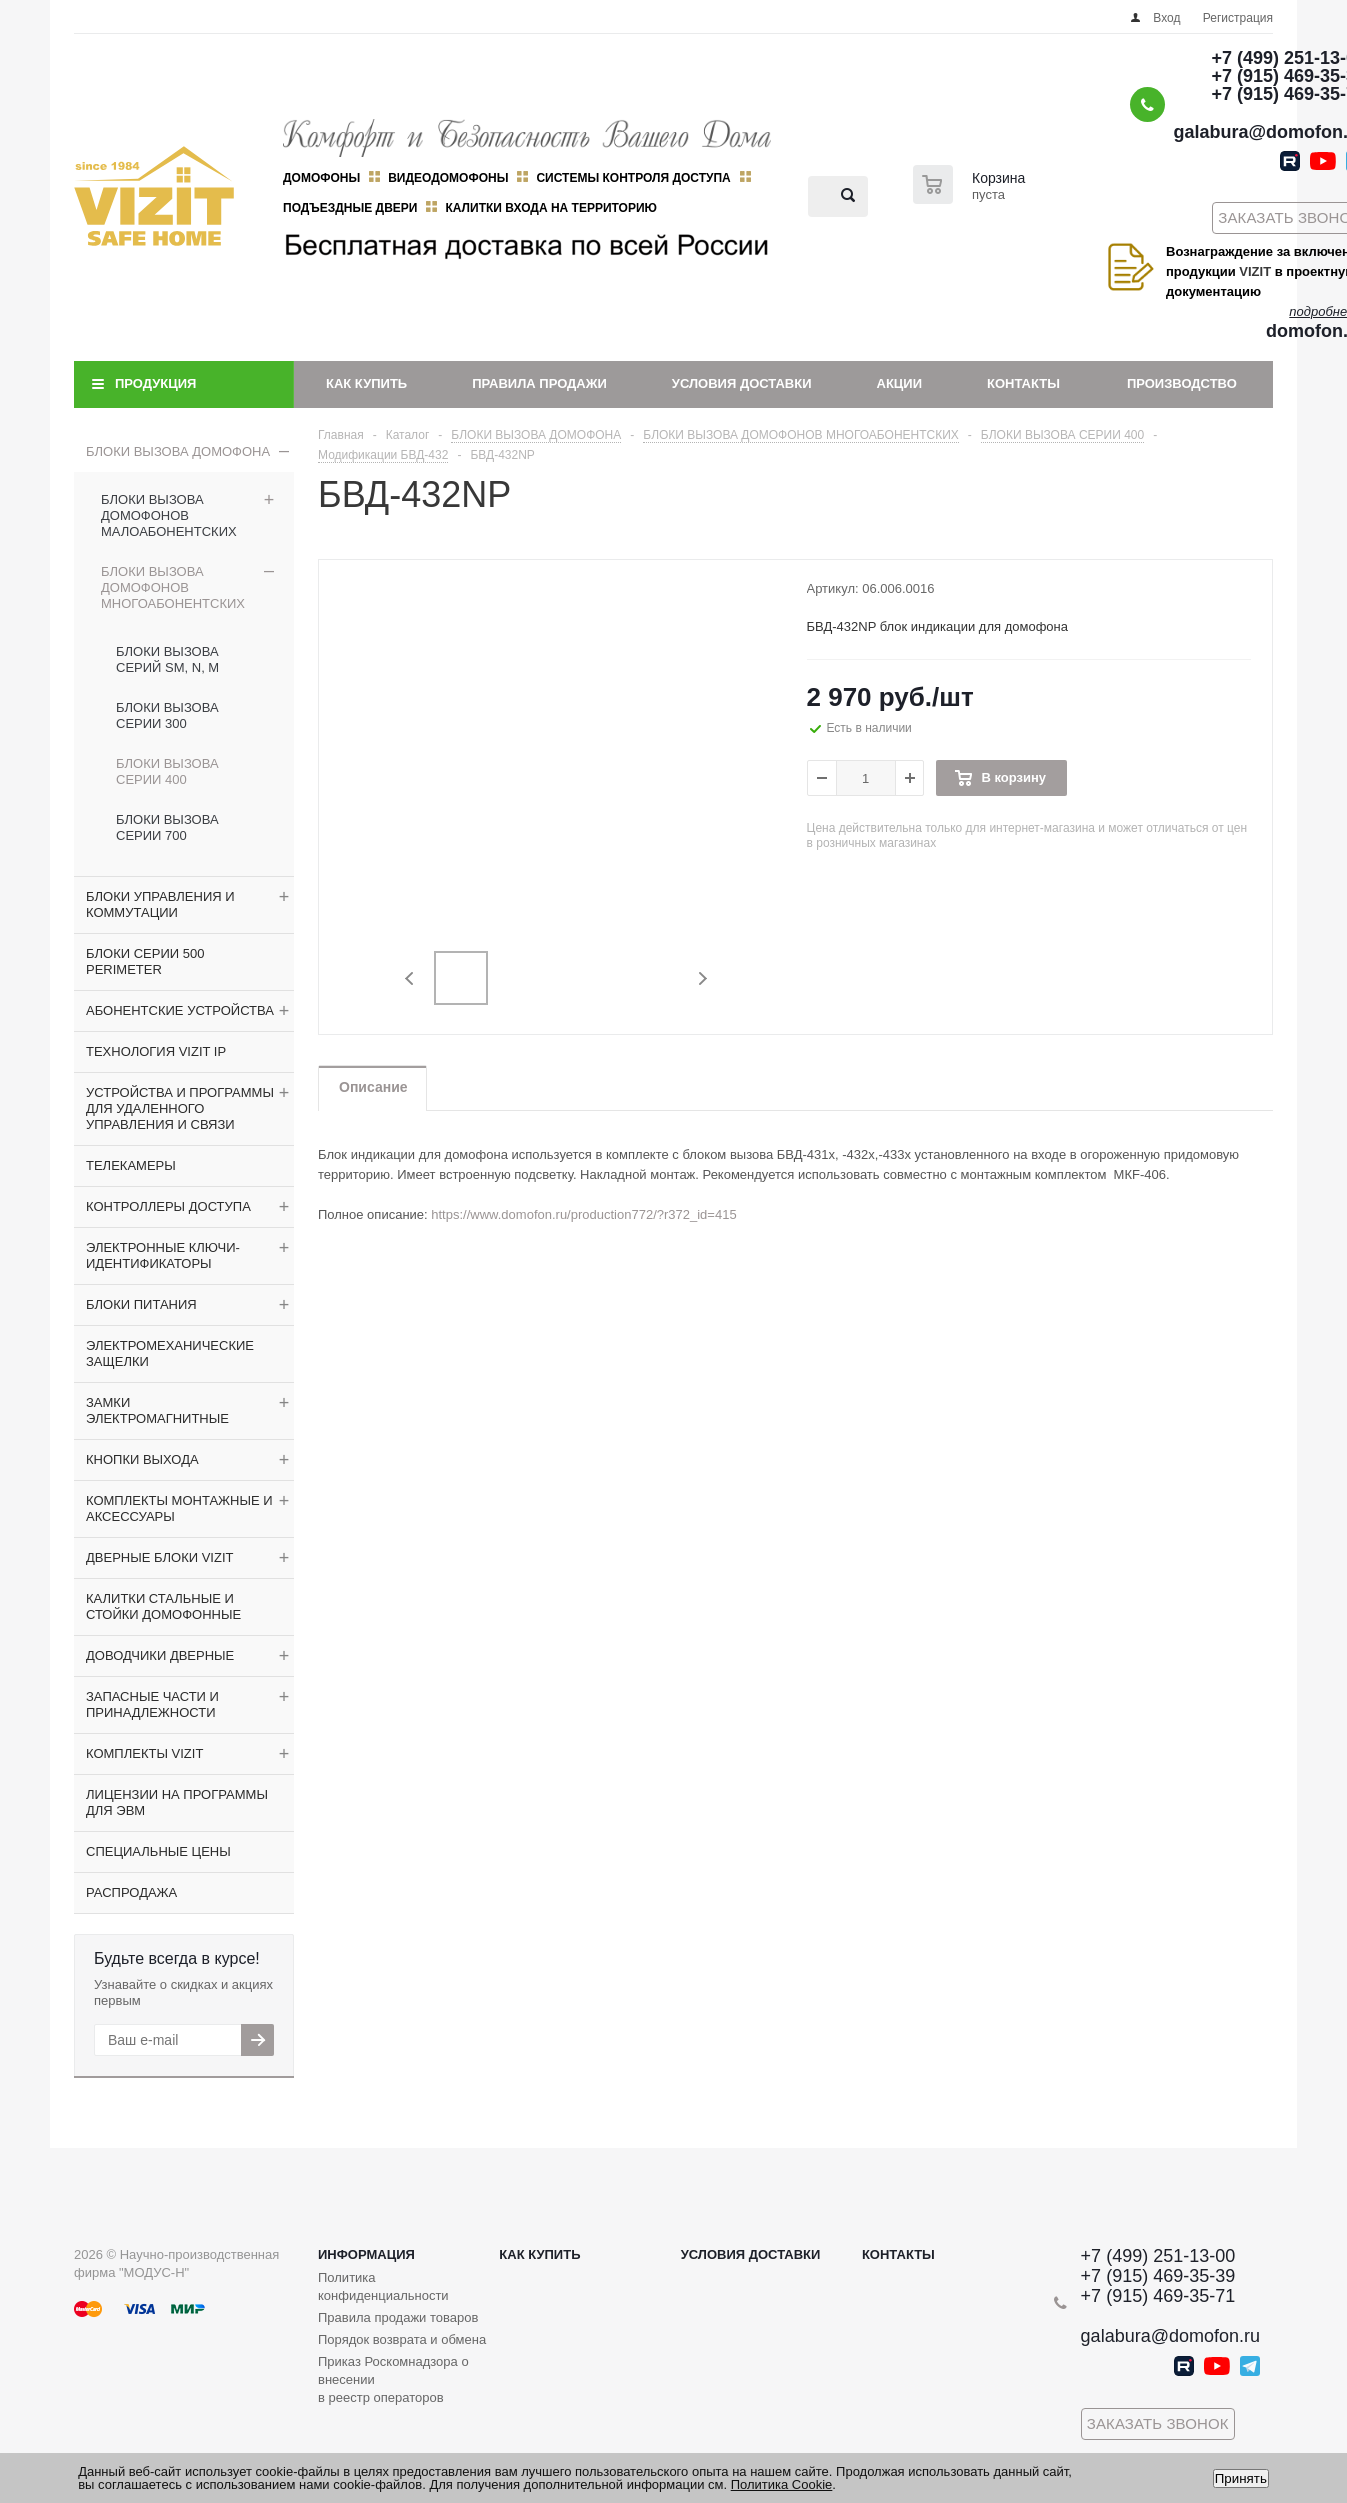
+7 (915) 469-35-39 (1158, 2276)
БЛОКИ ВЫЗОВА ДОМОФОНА (178, 451)
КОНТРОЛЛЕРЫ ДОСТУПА (168, 1206)
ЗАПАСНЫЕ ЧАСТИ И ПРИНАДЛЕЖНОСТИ (152, 1704)
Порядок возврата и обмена (402, 2339)
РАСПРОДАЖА (131, 1892)
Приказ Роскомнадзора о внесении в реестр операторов (393, 2379)
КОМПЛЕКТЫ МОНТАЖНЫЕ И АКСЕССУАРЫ (179, 1508)
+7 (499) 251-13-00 (1158, 2256)
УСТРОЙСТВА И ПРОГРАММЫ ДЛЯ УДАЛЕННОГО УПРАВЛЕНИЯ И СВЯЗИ (180, 1108)
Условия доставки (742, 383)
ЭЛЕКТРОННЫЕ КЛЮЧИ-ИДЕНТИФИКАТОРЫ (163, 1255)
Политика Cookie (782, 2484)
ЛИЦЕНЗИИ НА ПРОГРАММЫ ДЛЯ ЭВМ (177, 1802)
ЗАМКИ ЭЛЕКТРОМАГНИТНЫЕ (157, 1410)
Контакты (1023, 383)
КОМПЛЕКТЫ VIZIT (144, 1753)
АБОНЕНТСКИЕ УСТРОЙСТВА (180, 1010)
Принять (1241, 2478)
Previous (410, 978)
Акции (900, 383)
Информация (366, 2254)
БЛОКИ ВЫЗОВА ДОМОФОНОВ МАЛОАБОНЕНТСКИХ (169, 515)
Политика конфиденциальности (383, 2286)
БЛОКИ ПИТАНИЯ (141, 1304)
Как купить (366, 383)
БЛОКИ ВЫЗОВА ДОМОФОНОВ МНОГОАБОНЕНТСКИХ (173, 587)
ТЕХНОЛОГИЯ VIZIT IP (156, 1051)
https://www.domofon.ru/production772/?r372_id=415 (583, 1214)
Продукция (155, 383)
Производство (1182, 383)
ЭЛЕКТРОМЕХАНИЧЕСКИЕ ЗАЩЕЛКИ (170, 1353)
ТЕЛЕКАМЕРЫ (131, 1165)
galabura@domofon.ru (1170, 2336)
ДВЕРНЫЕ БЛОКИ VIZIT (159, 1557)
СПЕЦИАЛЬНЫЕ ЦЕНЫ (158, 1851)
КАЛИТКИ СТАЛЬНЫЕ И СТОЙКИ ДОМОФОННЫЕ (163, 1606)
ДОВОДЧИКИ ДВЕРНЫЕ (160, 1655)
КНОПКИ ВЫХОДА (142, 1459)
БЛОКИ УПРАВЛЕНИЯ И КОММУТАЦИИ (160, 904)
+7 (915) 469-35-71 (1158, 2296)
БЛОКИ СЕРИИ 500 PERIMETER (145, 961)
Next (702, 978)
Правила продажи (539, 383)
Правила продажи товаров (398, 2317)
